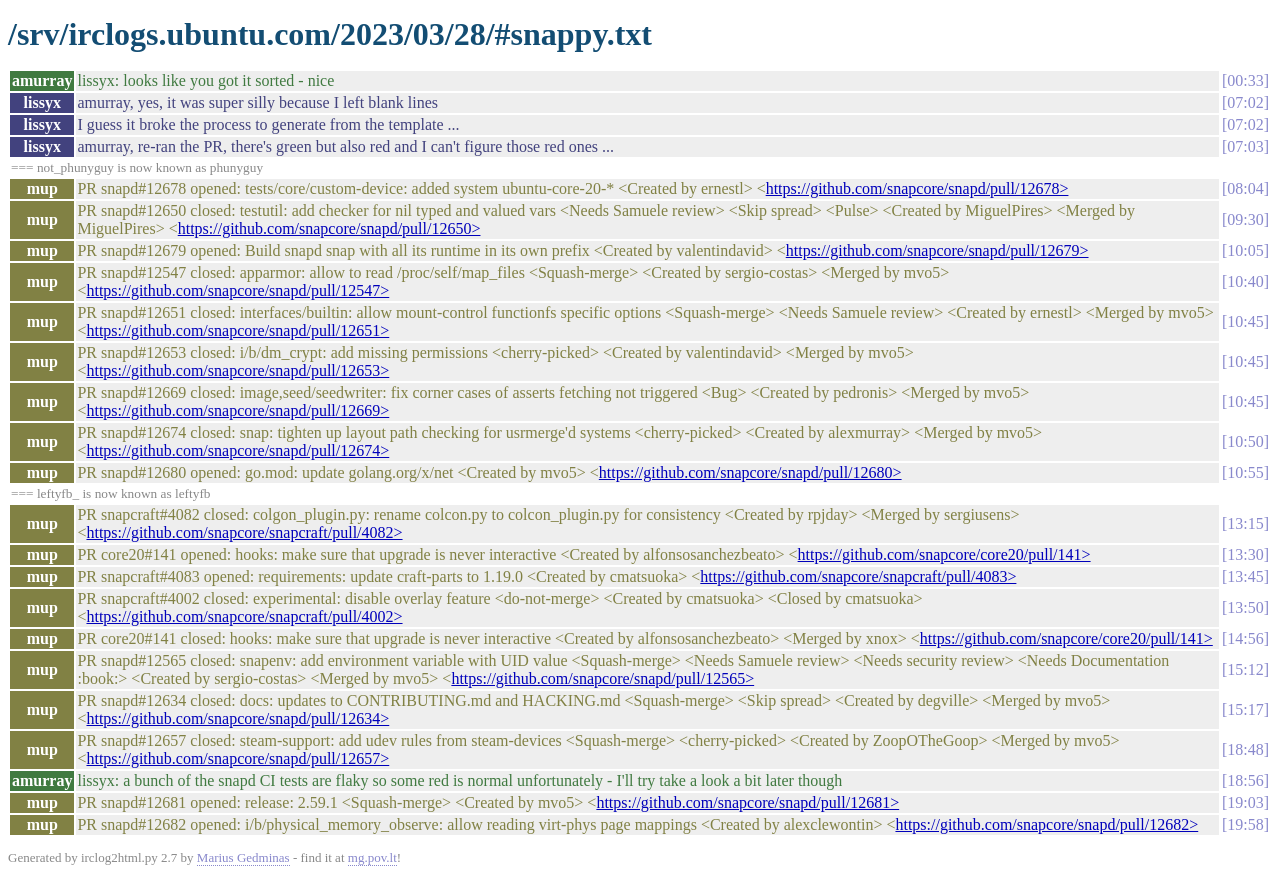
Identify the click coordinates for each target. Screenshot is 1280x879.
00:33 (1245, 80)
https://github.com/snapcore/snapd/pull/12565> (602, 678)
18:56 (1245, 780)
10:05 (1245, 250)
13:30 (1245, 554)
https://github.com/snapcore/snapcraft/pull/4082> (244, 532)
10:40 (1245, 281)
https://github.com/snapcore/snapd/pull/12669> (237, 410)
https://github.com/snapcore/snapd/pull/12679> (937, 250)
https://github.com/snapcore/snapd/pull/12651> (237, 330)
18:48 (1245, 749)
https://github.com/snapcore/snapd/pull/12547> (237, 290)
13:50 (1245, 607)
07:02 (1245, 102)
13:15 (1245, 523)
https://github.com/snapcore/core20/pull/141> (944, 554)
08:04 (1245, 188)
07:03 (1245, 146)
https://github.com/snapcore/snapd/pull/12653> (237, 370)
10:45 (1245, 321)
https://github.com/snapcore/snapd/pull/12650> (329, 228)
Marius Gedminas (243, 857)
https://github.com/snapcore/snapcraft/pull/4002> (244, 616)
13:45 (1245, 576)
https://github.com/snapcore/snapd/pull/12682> (1046, 824)
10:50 (1245, 441)
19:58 (1245, 824)
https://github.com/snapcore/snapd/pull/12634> (237, 718)
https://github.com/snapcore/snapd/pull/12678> (917, 188)
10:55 (1245, 472)
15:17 (1245, 709)
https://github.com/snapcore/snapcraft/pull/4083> (858, 576)
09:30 (1245, 219)
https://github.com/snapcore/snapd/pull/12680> (750, 472)
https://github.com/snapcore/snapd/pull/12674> (237, 450)
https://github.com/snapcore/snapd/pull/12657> (237, 758)
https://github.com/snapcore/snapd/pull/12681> (747, 802)
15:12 (1245, 669)
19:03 (1245, 802)
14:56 (1245, 638)
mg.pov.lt (372, 857)
